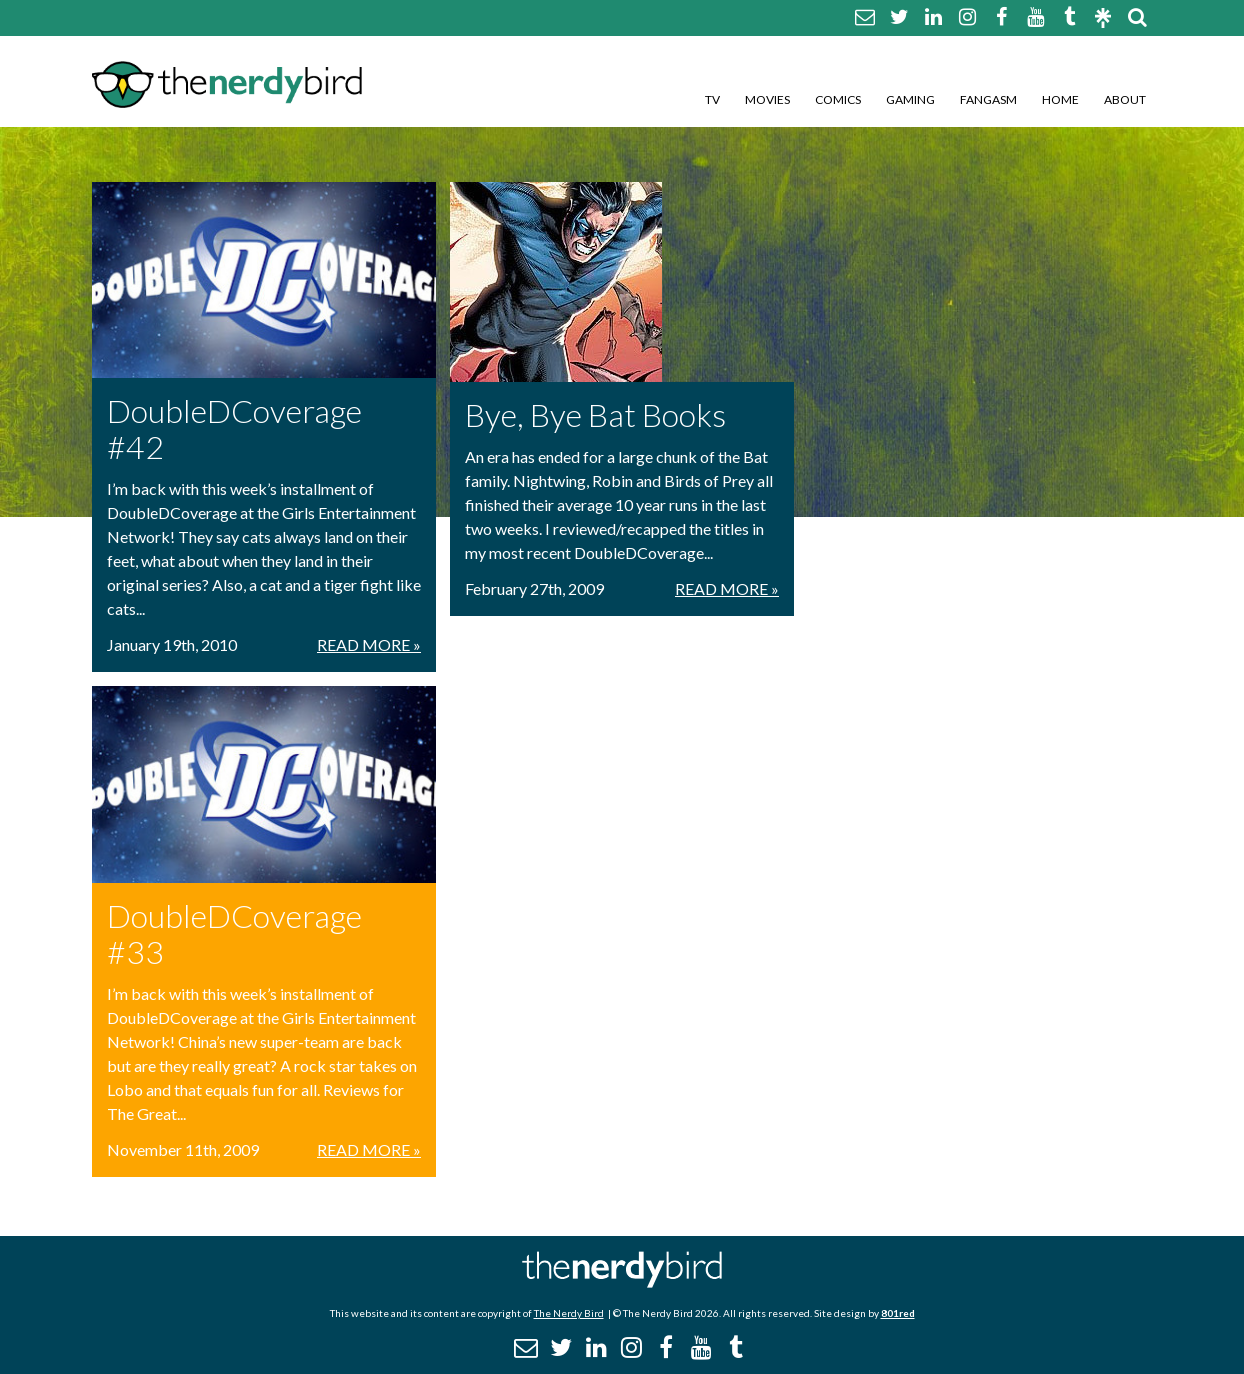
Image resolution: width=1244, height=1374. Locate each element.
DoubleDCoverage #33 (234, 933)
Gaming (910, 99)
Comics (838, 99)
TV (712, 99)
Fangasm (988, 99)
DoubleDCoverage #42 (234, 428)
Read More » (369, 644)
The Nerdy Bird (569, 1313)
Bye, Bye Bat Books (595, 414)
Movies (767, 99)
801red (898, 1313)
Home (1060, 99)
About (1125, 99)
